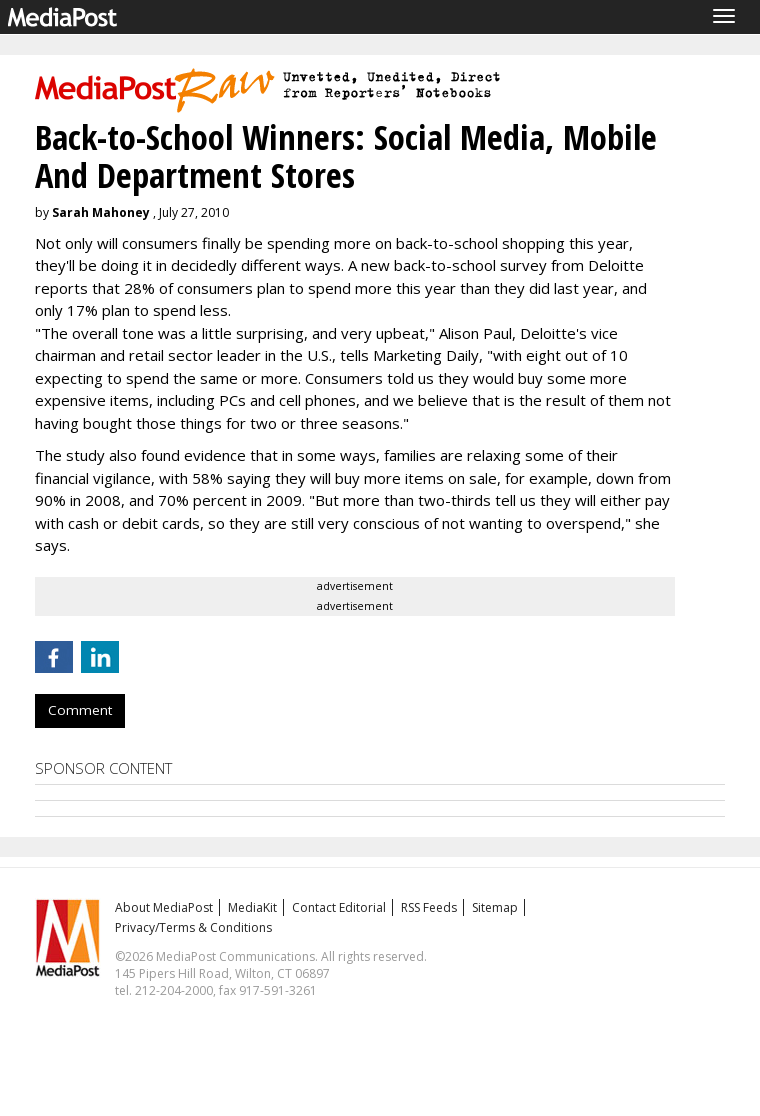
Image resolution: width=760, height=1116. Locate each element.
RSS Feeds (429, 907)
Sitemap (495, 907)
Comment (80, 710)
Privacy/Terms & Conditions (193, 927)
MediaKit (252, 907)
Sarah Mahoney (101, 212)
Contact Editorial (339, 907)
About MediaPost (164, 907)
